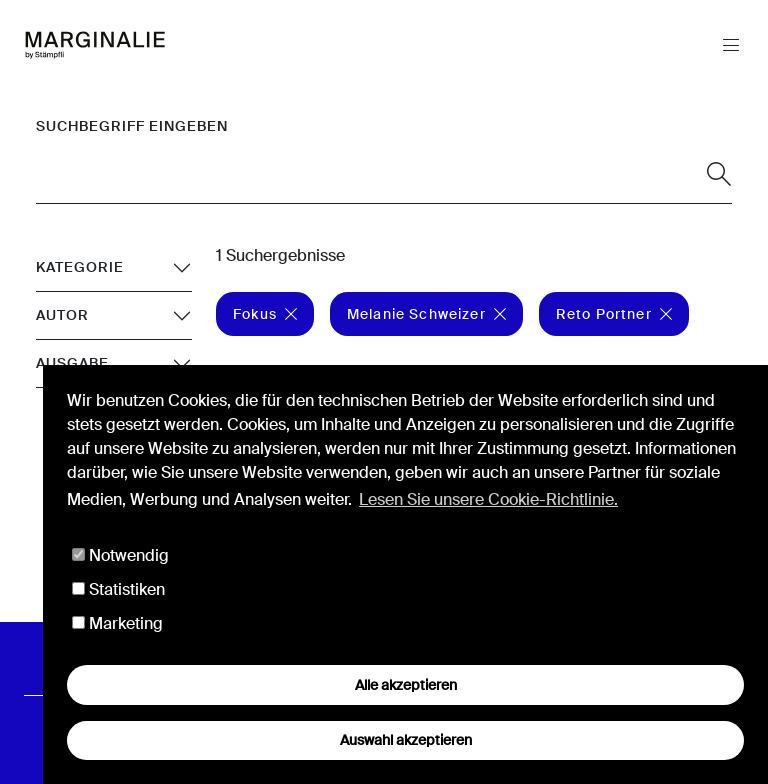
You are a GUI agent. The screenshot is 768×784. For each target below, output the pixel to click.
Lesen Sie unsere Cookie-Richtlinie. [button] (488, 499)
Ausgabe (72, 363)
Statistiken (118, 589)
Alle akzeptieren (406, 685)
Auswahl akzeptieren (406, 740)
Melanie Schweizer (426, 314)
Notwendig (120, 555)
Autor (62, 315)
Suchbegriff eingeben (132, 126)
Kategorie (80, 267)
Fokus (265, 314)
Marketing (117, 623)
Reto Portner (614, 314)
